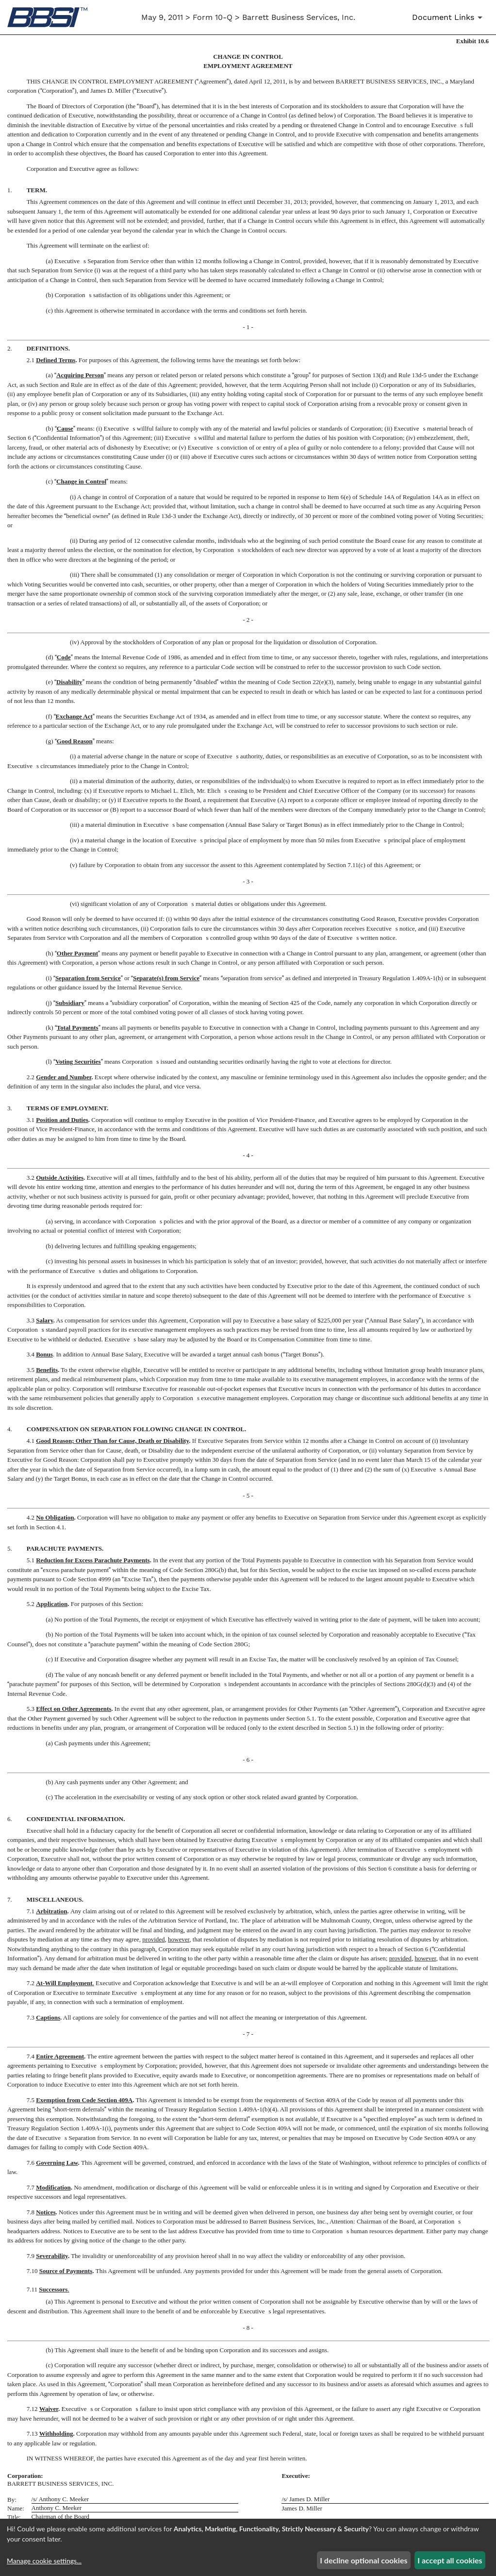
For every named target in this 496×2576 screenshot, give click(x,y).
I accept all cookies (449, 2560)
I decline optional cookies (363, 2560)
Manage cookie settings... (44, 2561)
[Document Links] (449, 17)
